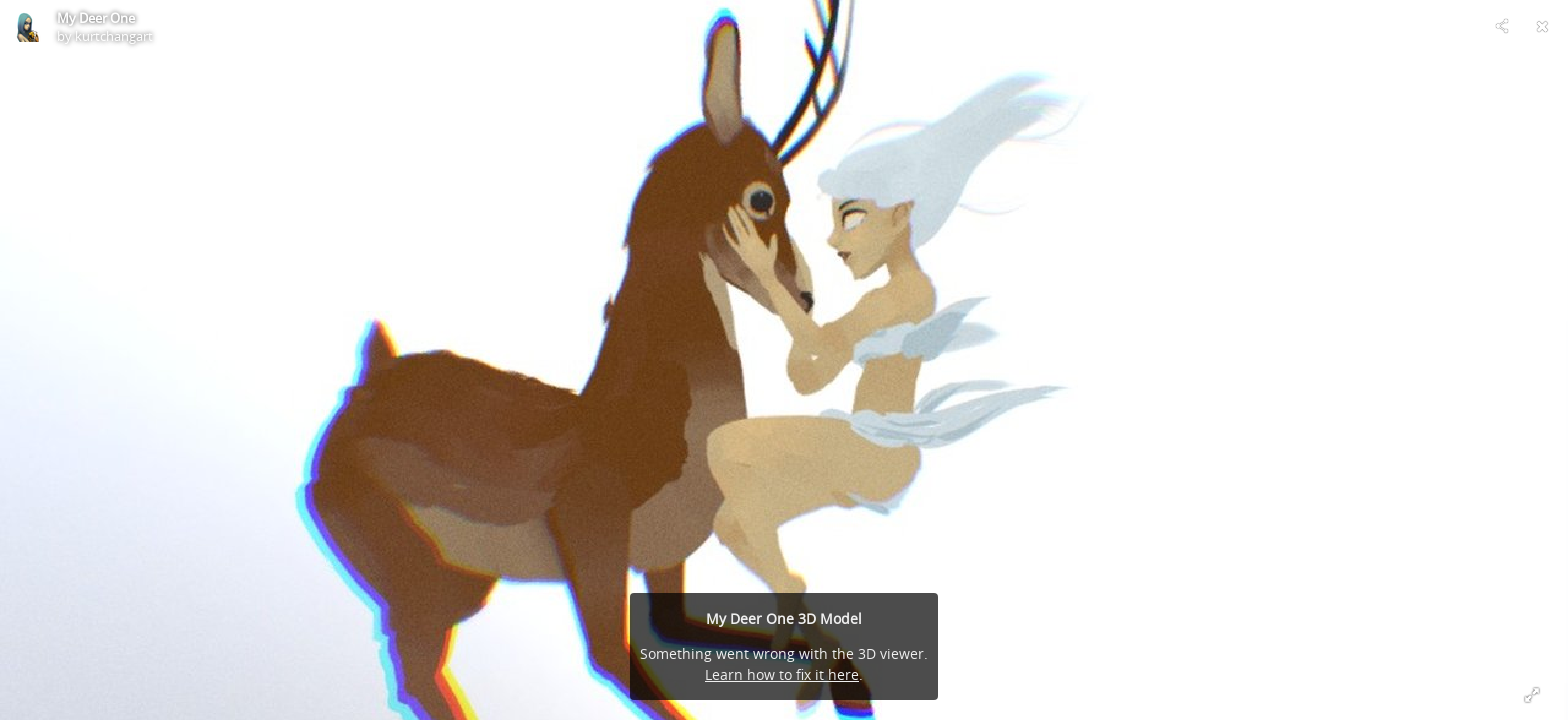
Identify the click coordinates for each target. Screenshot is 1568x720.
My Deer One (96, 18)
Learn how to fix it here (782, 674)
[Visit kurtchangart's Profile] (26, 26)
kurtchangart (114, 36)
